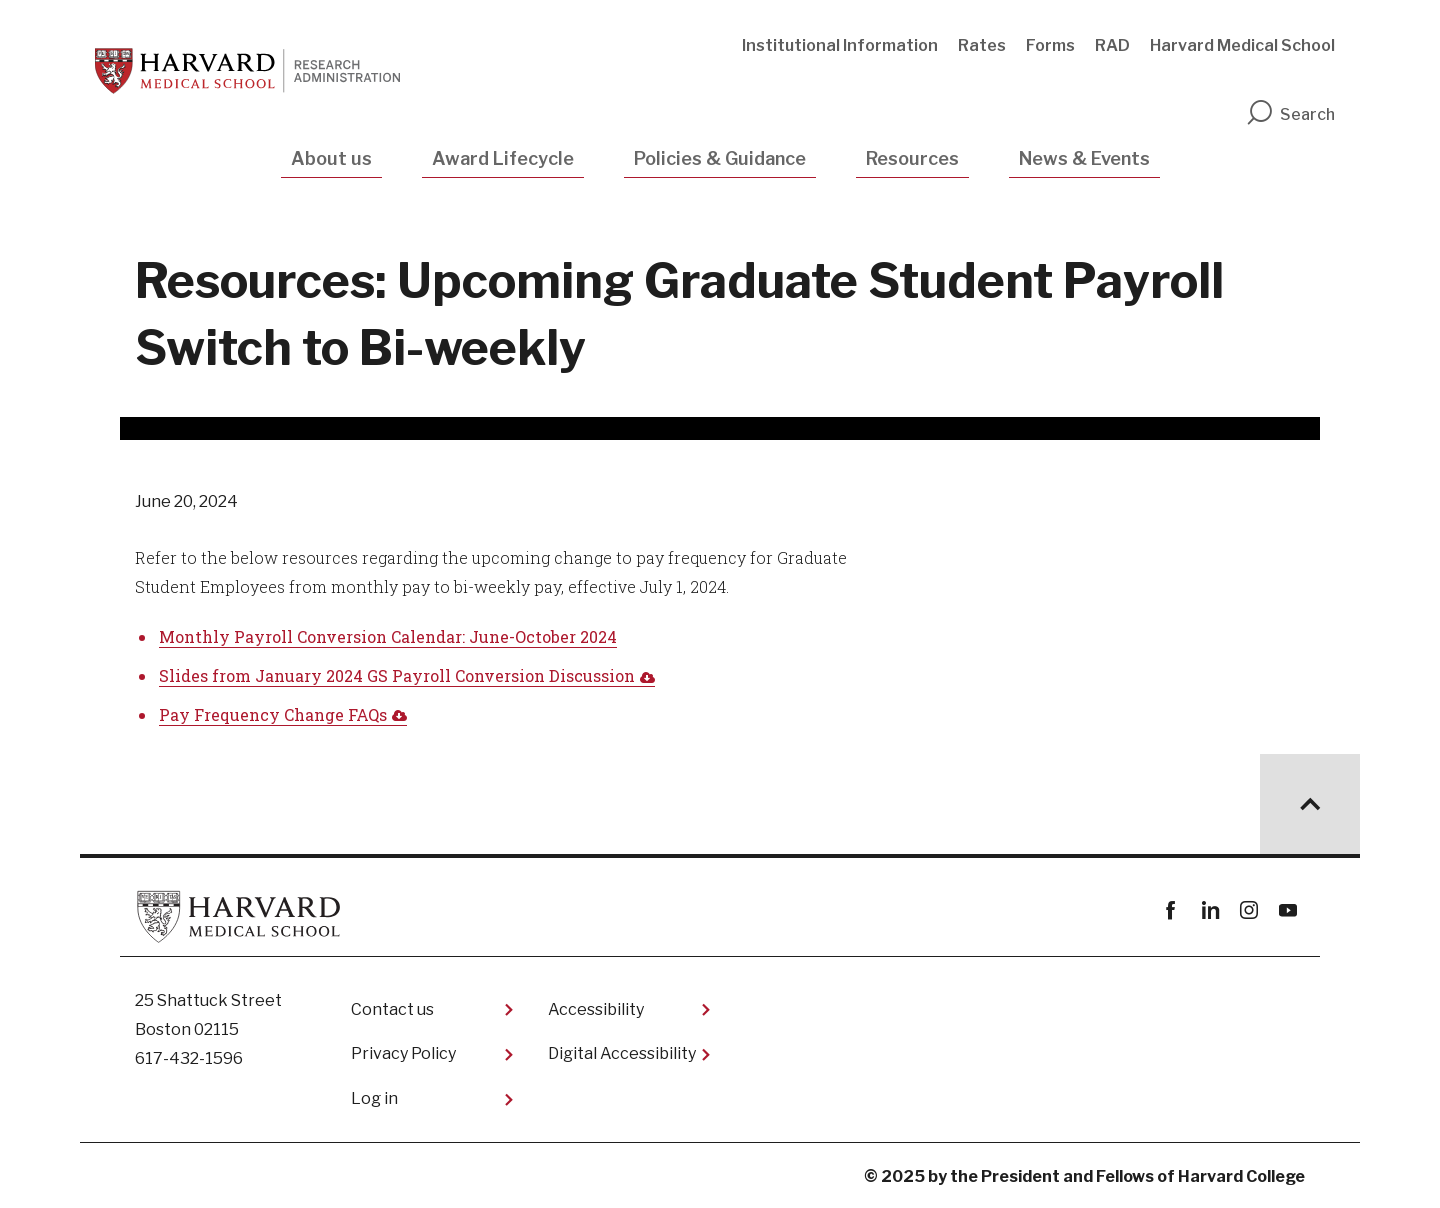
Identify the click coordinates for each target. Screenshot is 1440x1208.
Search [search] (1290, 114)
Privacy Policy (403, 1053)
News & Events (1084, 158)
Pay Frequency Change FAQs (273, 714)
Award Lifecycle (503, 158)
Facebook (1170, 910)
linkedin (1209, 910)
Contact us (392, 1009)
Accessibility (596, 1009)
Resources (912, 158)
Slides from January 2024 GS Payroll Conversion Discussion (397, 675)
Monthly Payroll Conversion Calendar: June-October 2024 (388, 636)
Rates (982, 45)
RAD (1112, 45)
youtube (1287, 910)
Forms (1050, 45)
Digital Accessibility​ (622, 1053)
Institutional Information (840, 45)
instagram (1248, 910)
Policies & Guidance (720, 158)
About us (331, 158)
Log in (374, 1098)
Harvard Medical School (1242, 45)
